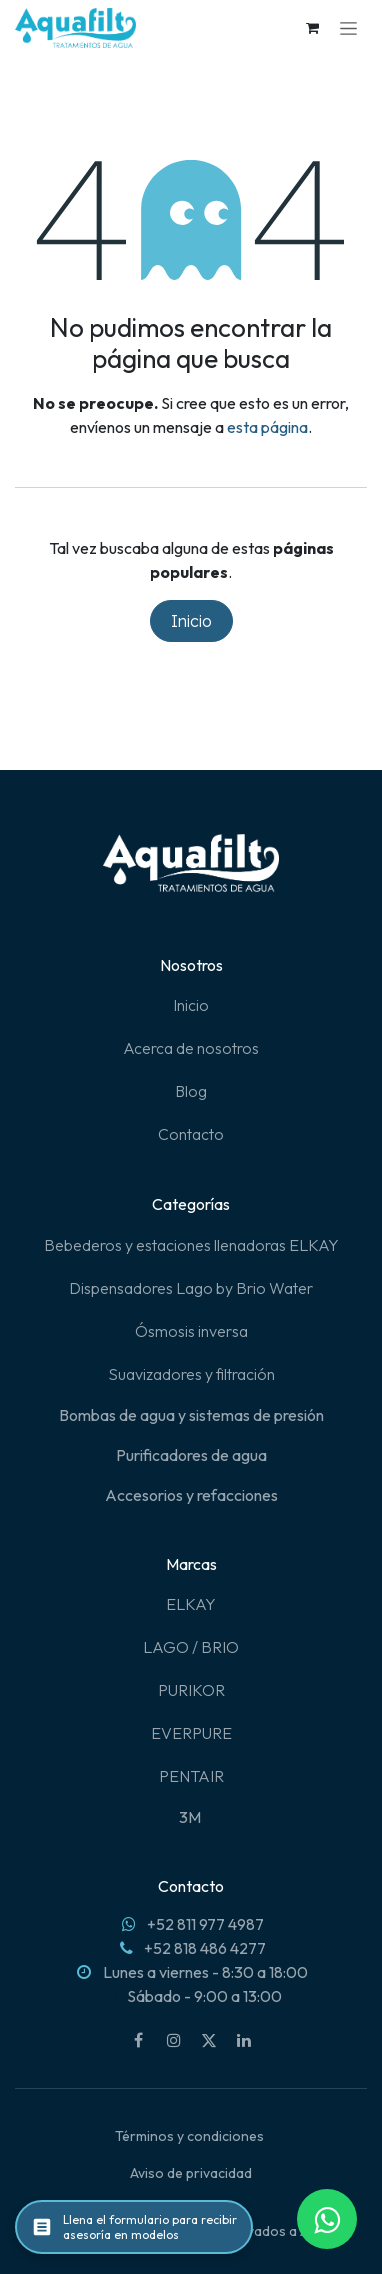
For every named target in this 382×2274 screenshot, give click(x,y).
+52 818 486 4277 (205, 1948)
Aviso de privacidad (191, 2173)
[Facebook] (139, 2040)
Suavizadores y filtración (191, 1374)
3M (191, 1817)
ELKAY (191, 1604)
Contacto (191, 1134)
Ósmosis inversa (191, 1331)
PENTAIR (191, 1776)
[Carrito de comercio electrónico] (312, 28)
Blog (191, 1091)
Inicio (191, 621)
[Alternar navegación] (348, 28)
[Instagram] (174, 2040)
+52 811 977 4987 (205, 1924)
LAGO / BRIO (191, 1647)
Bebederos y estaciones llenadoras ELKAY (191, 1245)
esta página (267, 427)
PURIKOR (191, 1690)
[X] (209, 2040)
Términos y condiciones (189, 2136)
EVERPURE (191, 1733)
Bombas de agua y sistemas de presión (191, 1415)
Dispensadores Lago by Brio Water (191, 1288)
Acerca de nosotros (191, 1048)
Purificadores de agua (191, 1455)
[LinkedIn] (244, 2040)
